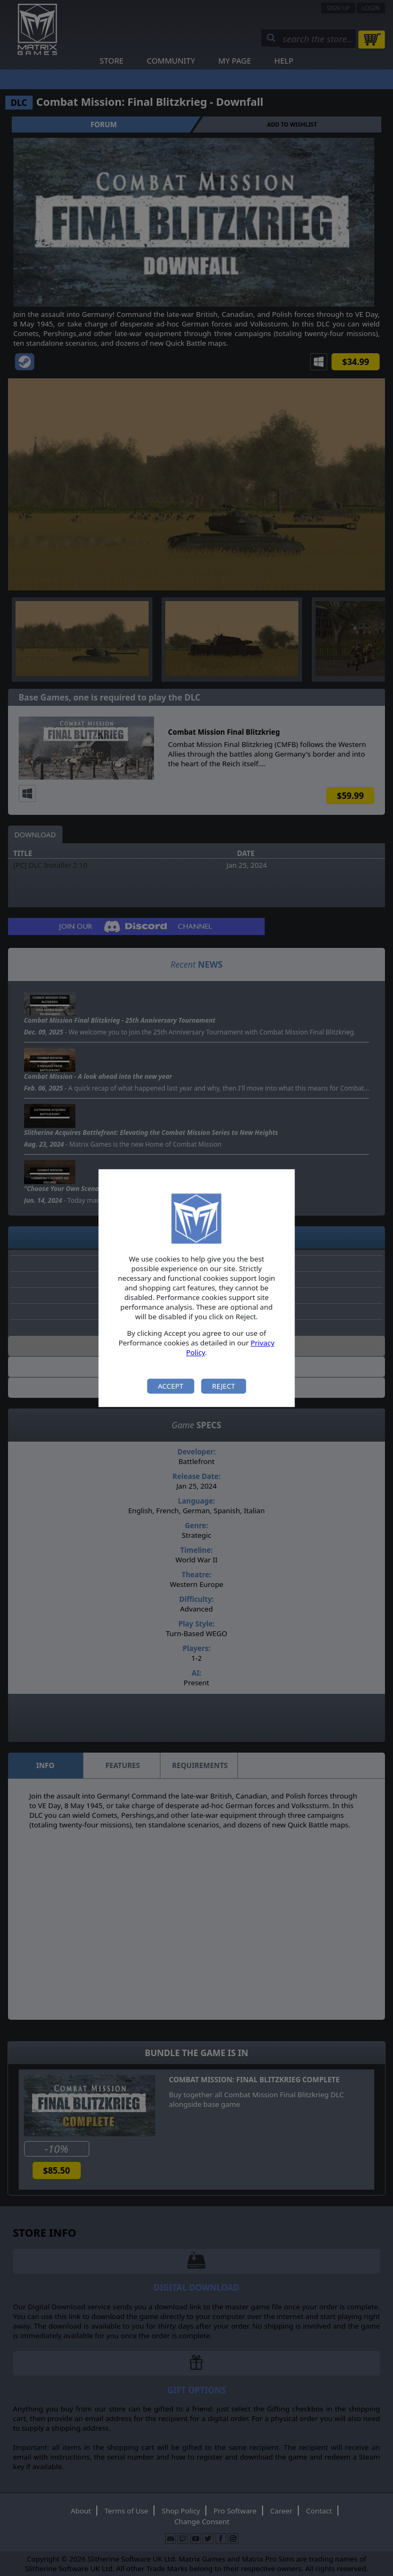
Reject (223, 1386)
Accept (170, 1386)
